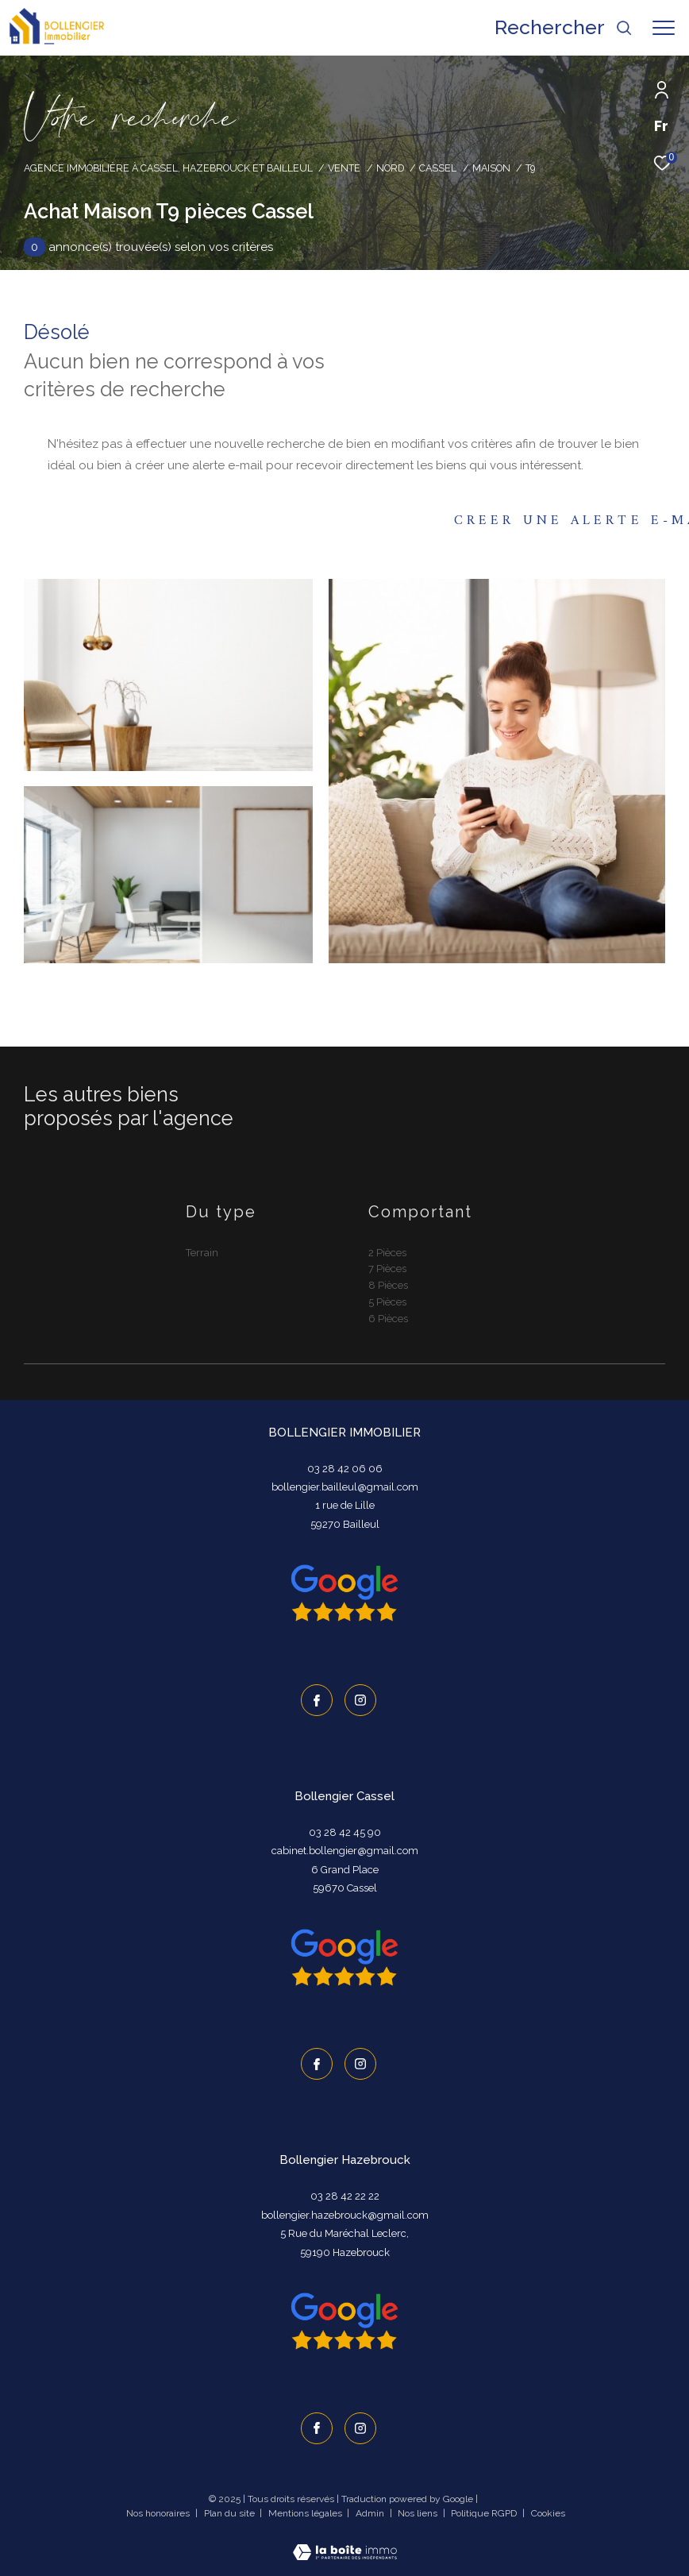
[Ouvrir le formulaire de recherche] (564, 27)
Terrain (202, 1253)
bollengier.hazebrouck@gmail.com (345, 2215)
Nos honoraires (159, 2513)
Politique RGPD (484, 2513)
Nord (390, 168)
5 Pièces (387, 1302)
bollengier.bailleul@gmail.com (344, 1487)
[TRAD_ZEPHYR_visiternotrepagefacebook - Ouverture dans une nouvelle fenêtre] (317, 1700)
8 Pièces (388, 1285)
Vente (344, 168)
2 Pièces (387, 1253)
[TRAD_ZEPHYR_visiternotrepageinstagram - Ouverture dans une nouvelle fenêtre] (360, 1700)
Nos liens (419, 2513)
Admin (371, 2513)
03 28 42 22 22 (344, 2196)
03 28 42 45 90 (345, 1832)
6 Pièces (388, 1319)
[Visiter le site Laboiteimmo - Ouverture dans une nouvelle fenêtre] (344, 2542)
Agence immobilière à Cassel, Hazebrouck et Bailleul (168, 168)
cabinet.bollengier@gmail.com (344, 1851)
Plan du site (230, 2513)
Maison (491, 168)
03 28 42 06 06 (345, 1469)
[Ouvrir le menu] (663, 28)
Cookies (548, 2514)
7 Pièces (387, 1269)
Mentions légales (306, 2513)
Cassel (437, 168)
